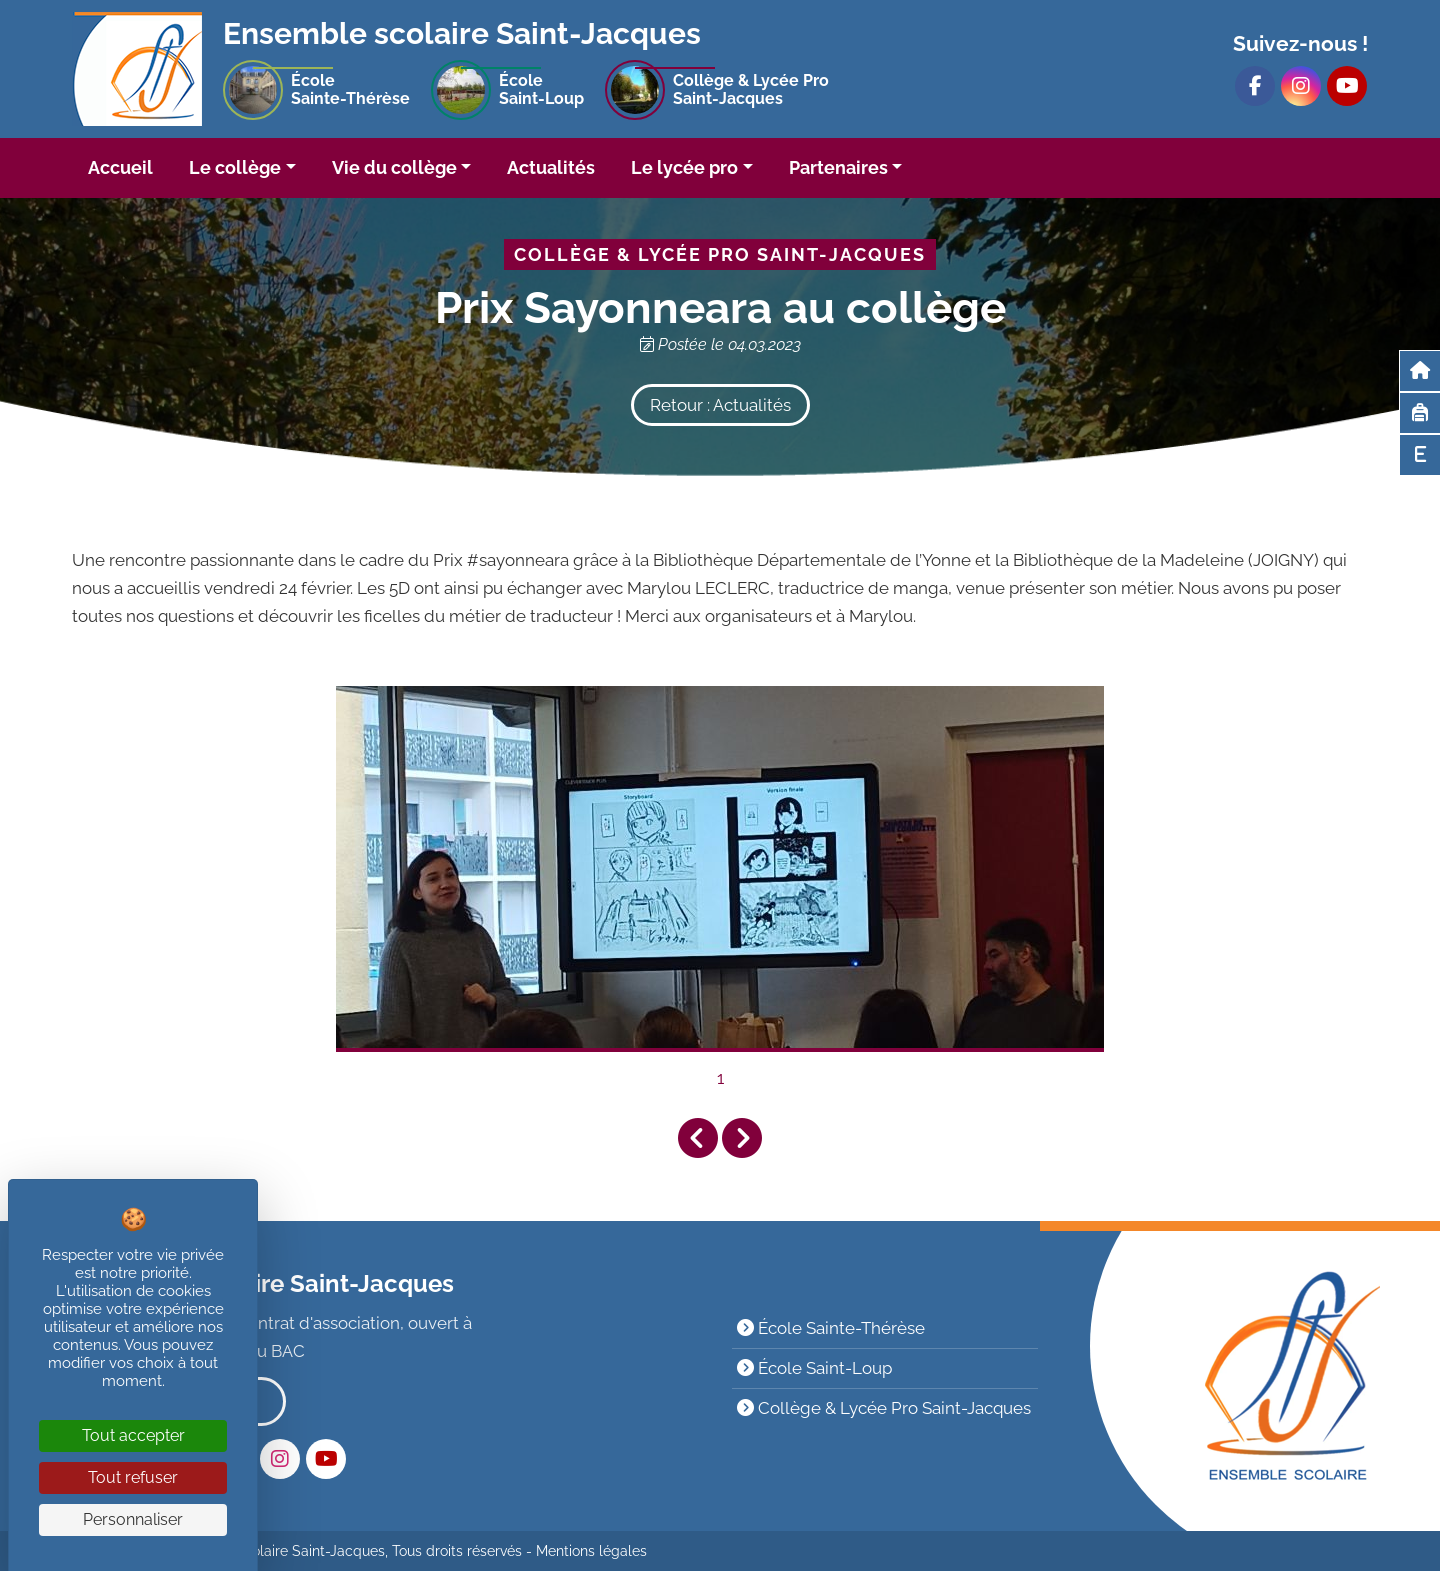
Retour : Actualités (720, 405)
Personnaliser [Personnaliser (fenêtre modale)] (133, 1519)
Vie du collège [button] (394, 167)
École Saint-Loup (814, 1368)
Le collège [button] (235, 167)
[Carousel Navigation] (720, 1138)
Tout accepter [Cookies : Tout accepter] (133, 1435)
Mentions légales (591, 1551)
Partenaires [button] (838, 167)
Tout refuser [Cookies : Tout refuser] (133, 1477)
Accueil (120, 167)
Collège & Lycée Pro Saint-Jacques (884, 1408)
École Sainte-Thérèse (831, 1328)
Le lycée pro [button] (684, 167)
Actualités (551, 167)
